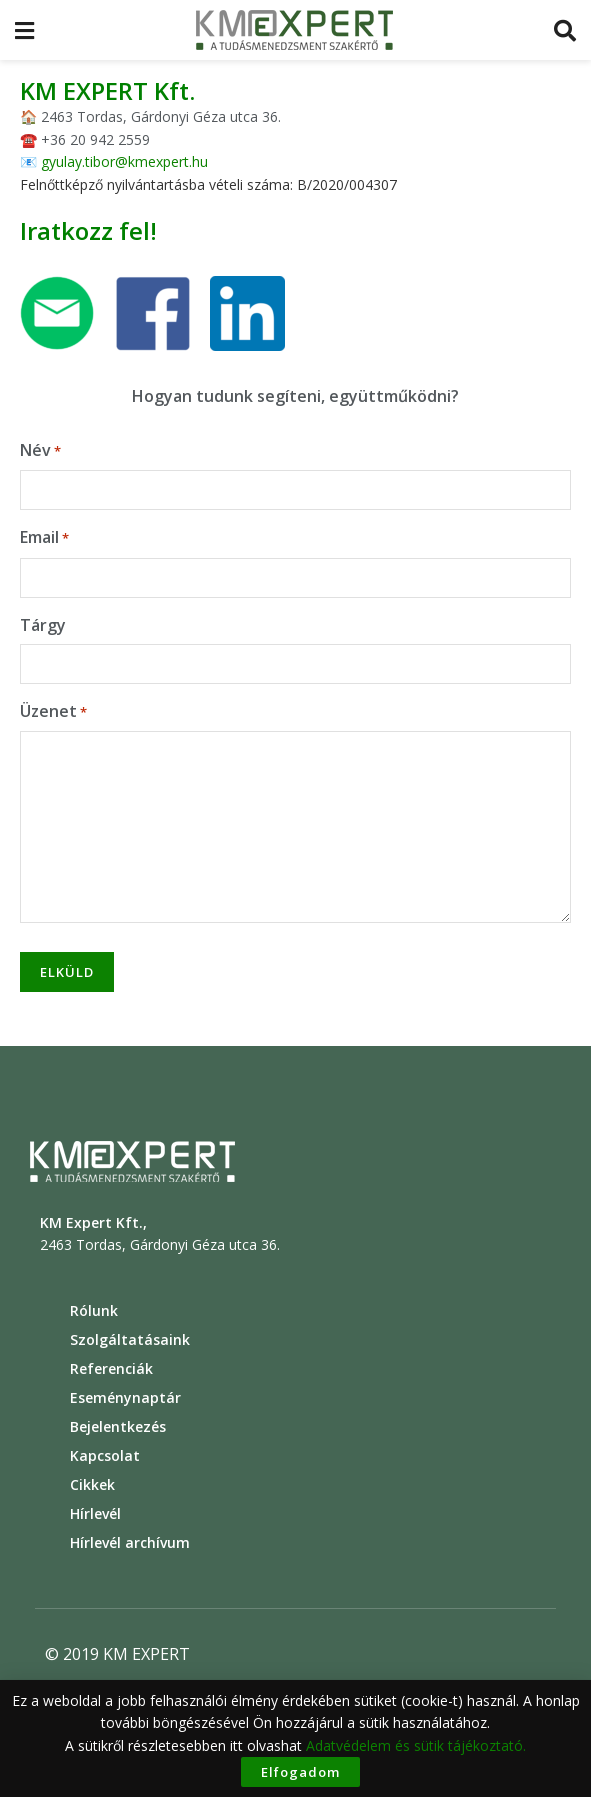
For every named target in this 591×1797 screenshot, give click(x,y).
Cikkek (92, 1484)
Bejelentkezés (118, 1426)
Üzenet (53, 711)
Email (44, 537)
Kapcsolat (105, 1455)
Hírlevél (95, 1513)
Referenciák (111, 1368)
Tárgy (43, 625)
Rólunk (94, 1310)
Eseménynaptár (125, 1397)
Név (40, 450)
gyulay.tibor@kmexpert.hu (124, 161)
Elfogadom (300, 1772)
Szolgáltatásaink (130, 1339)
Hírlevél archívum (130, 1542)
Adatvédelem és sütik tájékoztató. (416, 1745)
